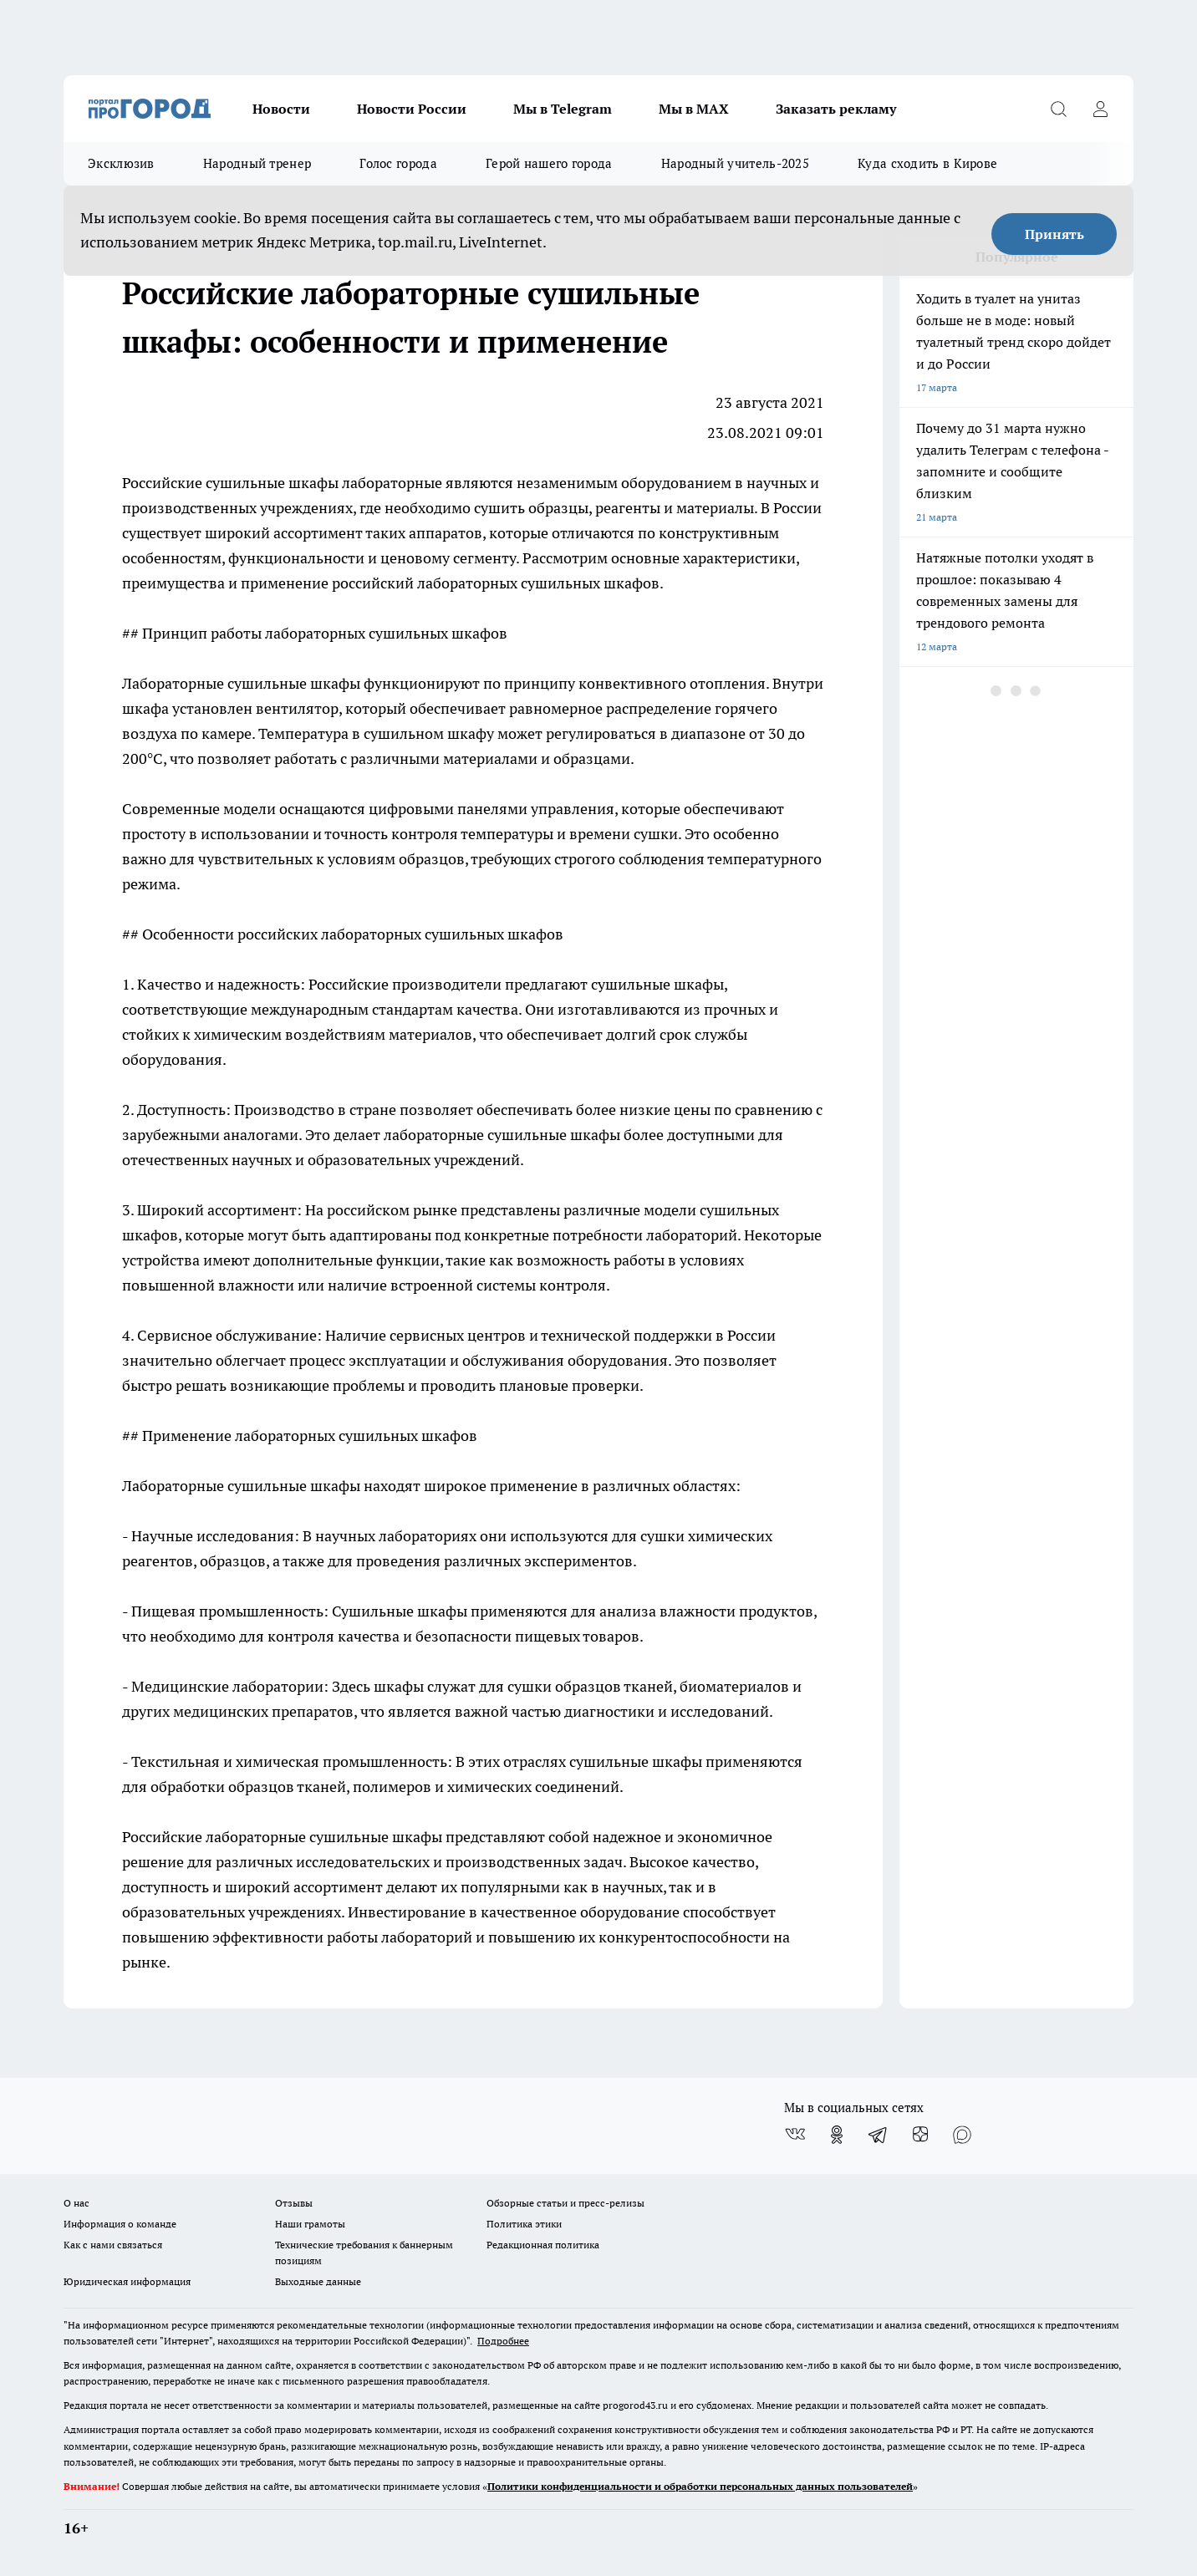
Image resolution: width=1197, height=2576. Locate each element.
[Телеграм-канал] (878, 2134)
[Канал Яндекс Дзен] (920, 2134)
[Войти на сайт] (1100, 108)
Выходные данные (318, 2281)
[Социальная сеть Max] (962, 2134)
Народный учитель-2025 (735, 163)
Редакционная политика (542, 2244)
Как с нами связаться (113, 2244)
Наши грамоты (310, 2223)
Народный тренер (257, 163)
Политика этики (524, 2223)
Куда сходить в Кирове (927, 163)
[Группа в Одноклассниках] (837, 2134)
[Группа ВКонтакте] (795, 2134)
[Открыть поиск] (1058, 108)
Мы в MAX (694, 108)
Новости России (411, 108)
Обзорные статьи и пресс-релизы (565, 2203)
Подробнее (503, 2340)
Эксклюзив (121, 163)
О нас (76, 2203)
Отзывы (294, 2203)
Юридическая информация (127, 2281)
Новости (281, 108)
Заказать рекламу (836, 108)
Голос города (398, 163)
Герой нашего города (549, 163)
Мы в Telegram (562, 108)
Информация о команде (120, 2223)
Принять (1054, 234)
